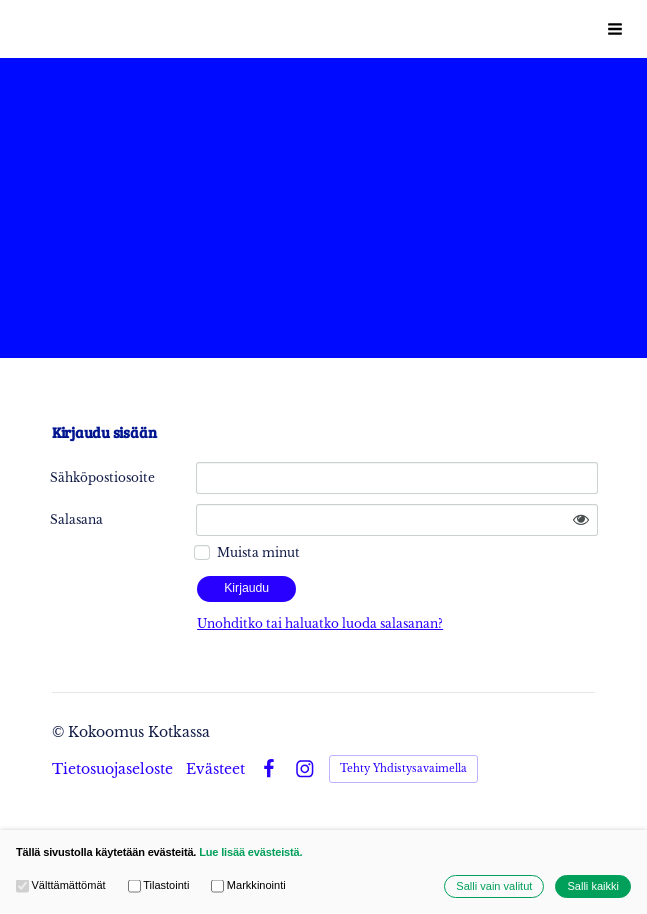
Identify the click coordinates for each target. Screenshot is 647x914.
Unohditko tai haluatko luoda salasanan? (320, 623)
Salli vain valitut (494, 887)
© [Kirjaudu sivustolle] (60, 732)
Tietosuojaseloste (112, 769)
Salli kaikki (593, 887)
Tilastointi (159, 886)
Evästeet (215, 769)
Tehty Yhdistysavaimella (403, 768)
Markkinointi (248, 886)
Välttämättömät (61, 886)
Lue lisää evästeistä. (250, 852)
